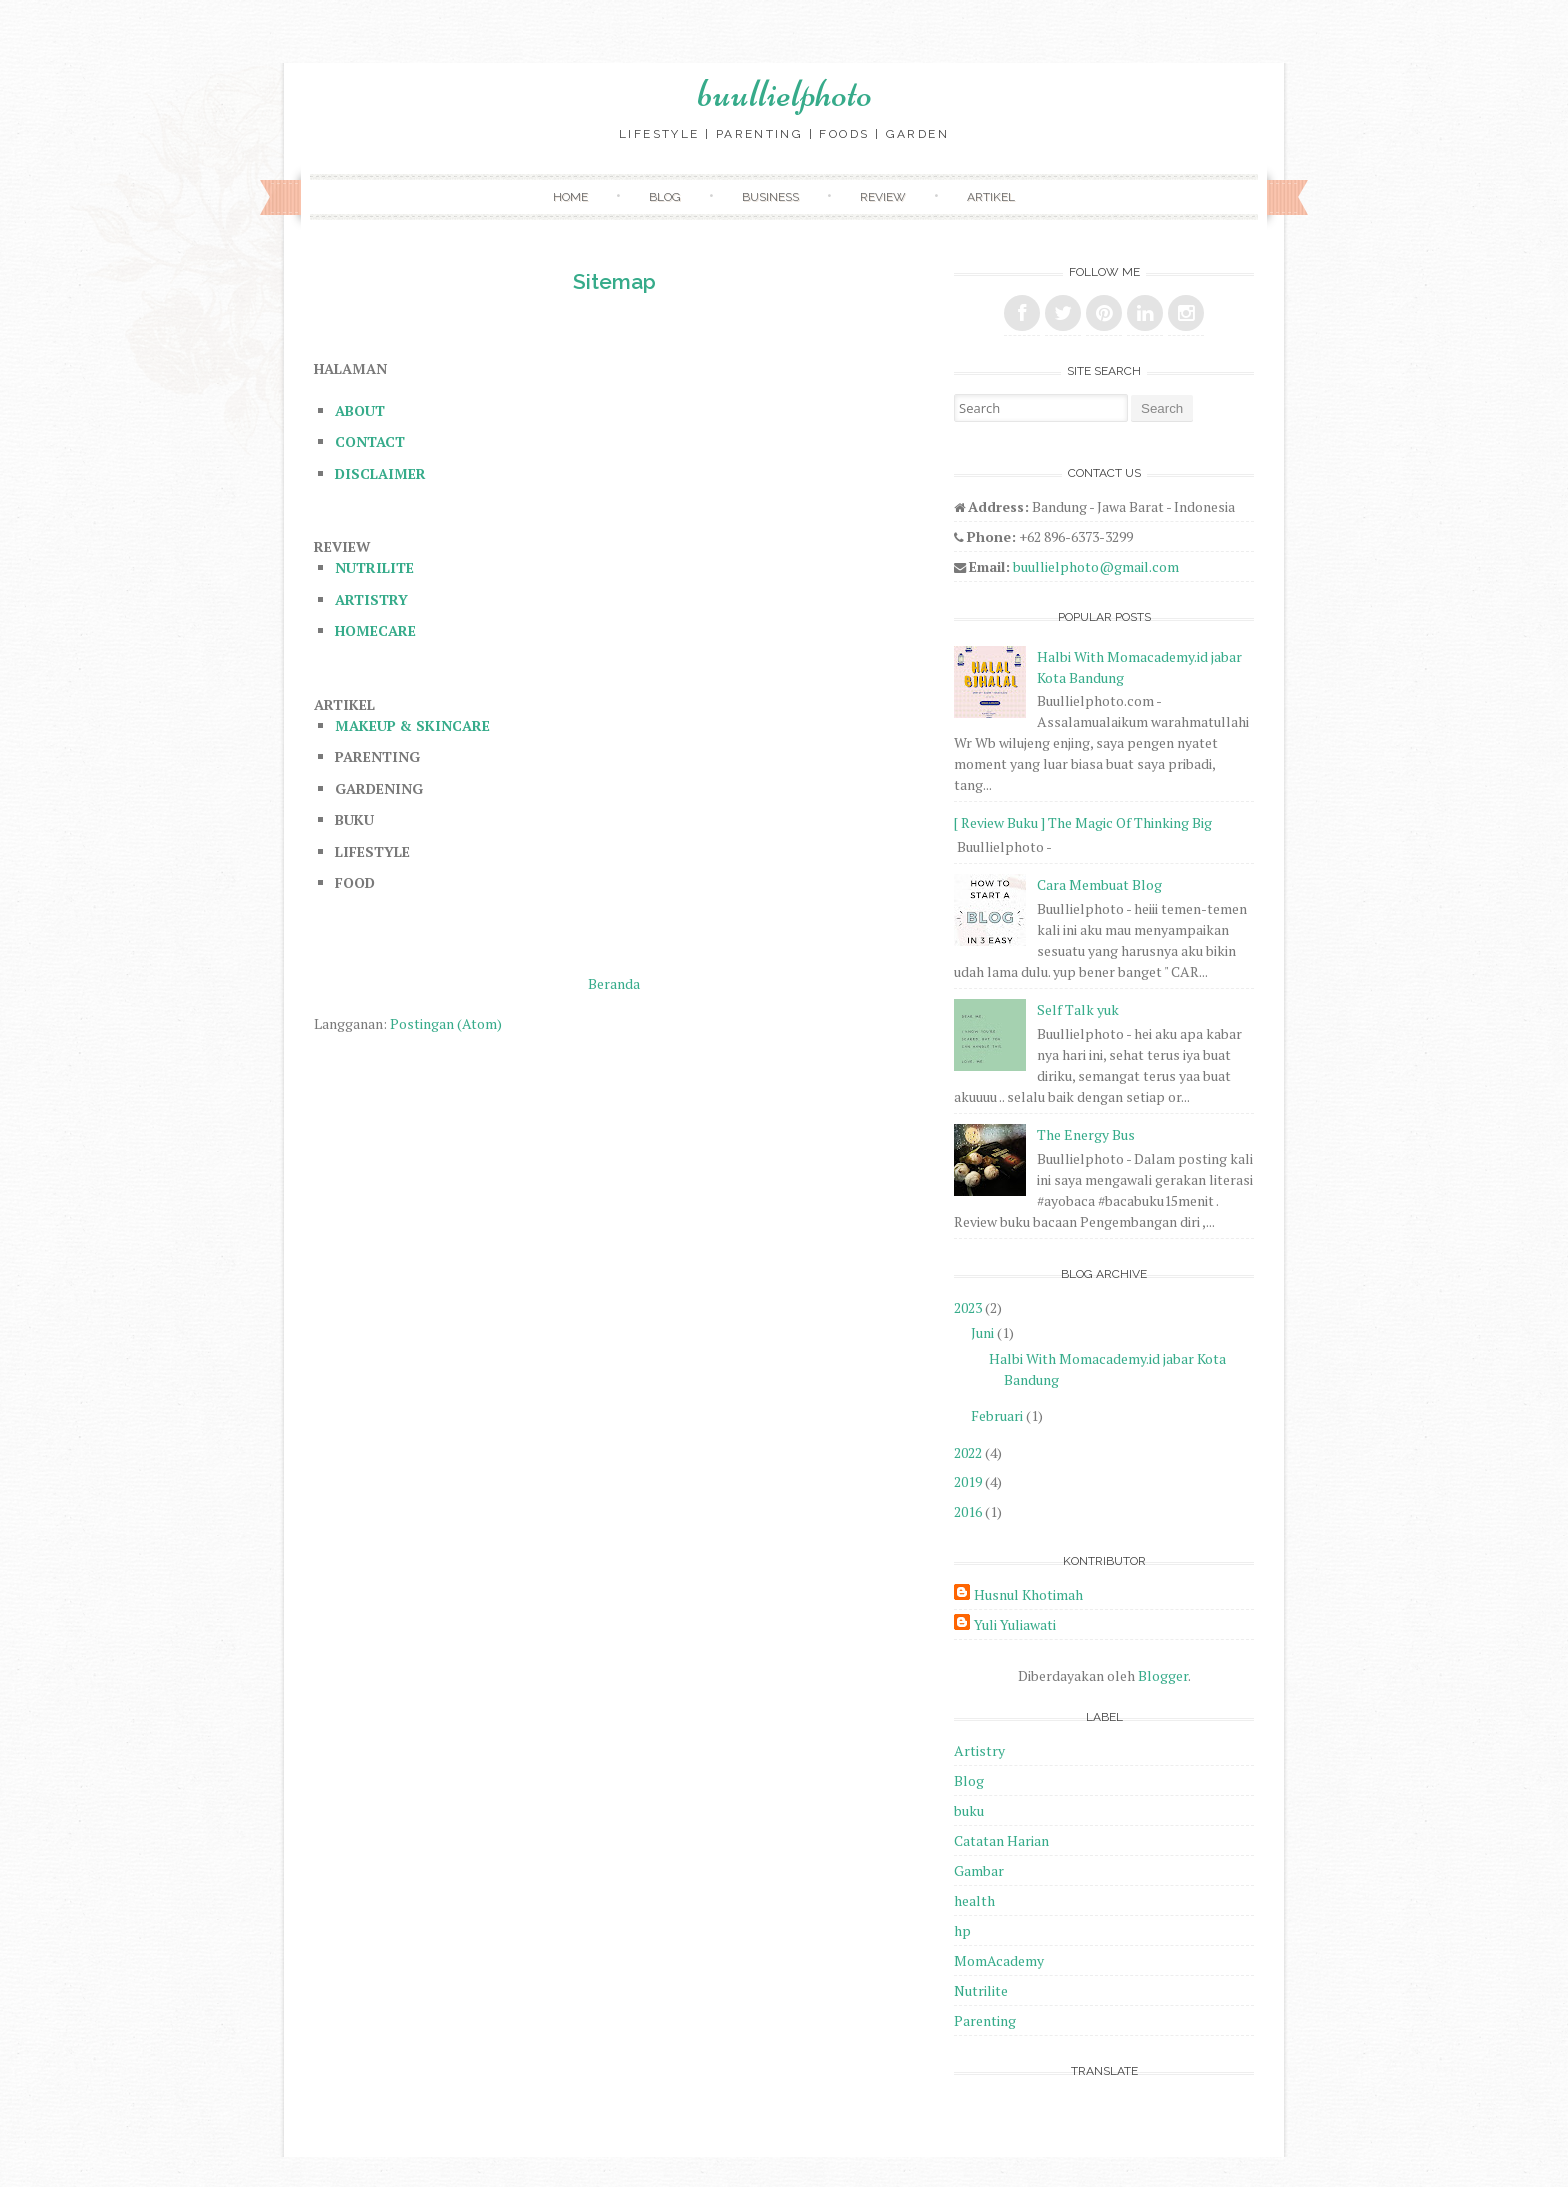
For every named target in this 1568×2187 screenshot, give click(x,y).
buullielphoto (784, 93)
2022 (968, 1452)
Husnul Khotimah (1028, 1594)
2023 (968, 1307)
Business (770, 197)
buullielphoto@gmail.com (1096, 566)
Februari (997, 1415)
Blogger (1163, 1675)
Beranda (614, 983)
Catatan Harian (1001, 1840)
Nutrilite (981, 1990)
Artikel (991, 197)
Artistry (979, 1750)
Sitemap (614, 281)
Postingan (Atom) (446, 1023)
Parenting (985, 2020)
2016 (968, 1511)
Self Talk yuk (1078, 1009)
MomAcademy (999, 1960)
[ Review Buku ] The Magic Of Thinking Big (1083, 822)
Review (883, 197)
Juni (982, 1332)
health (974, 1900)
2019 (968, 1481)
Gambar (979, 1870)
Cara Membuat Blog (1099, 884)
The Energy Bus (1086, 1134)
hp (962, 1930)
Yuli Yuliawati (1015, 1624)
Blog (665, 197)
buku (969, 1810)
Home (570, 197)
